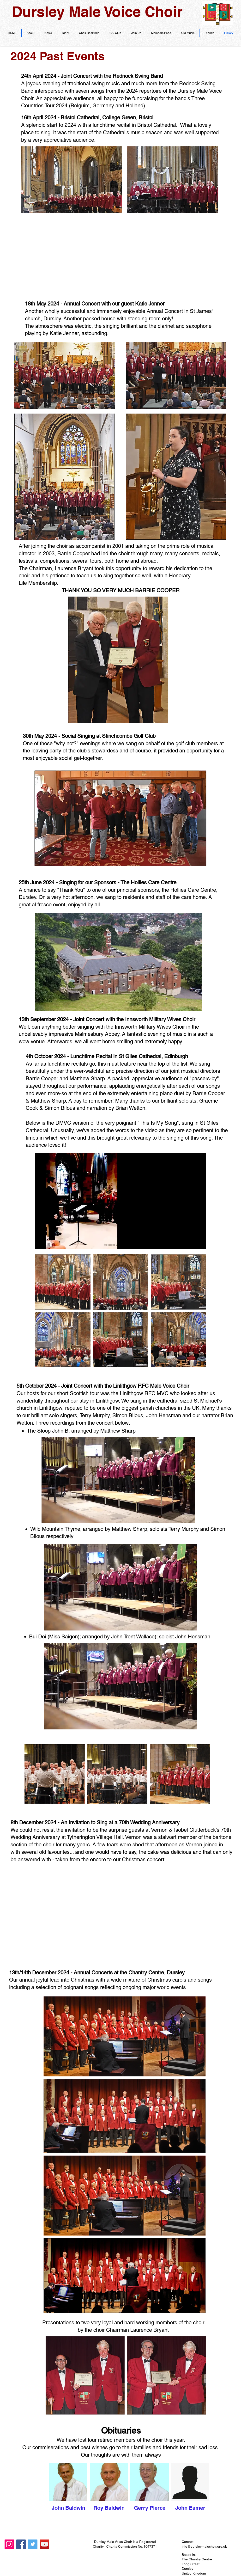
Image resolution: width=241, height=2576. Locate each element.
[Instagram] (9, 2544)
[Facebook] (21, 2544)
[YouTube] (44, 2544)
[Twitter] (32, 2544)
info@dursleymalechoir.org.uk (204, 2546)
